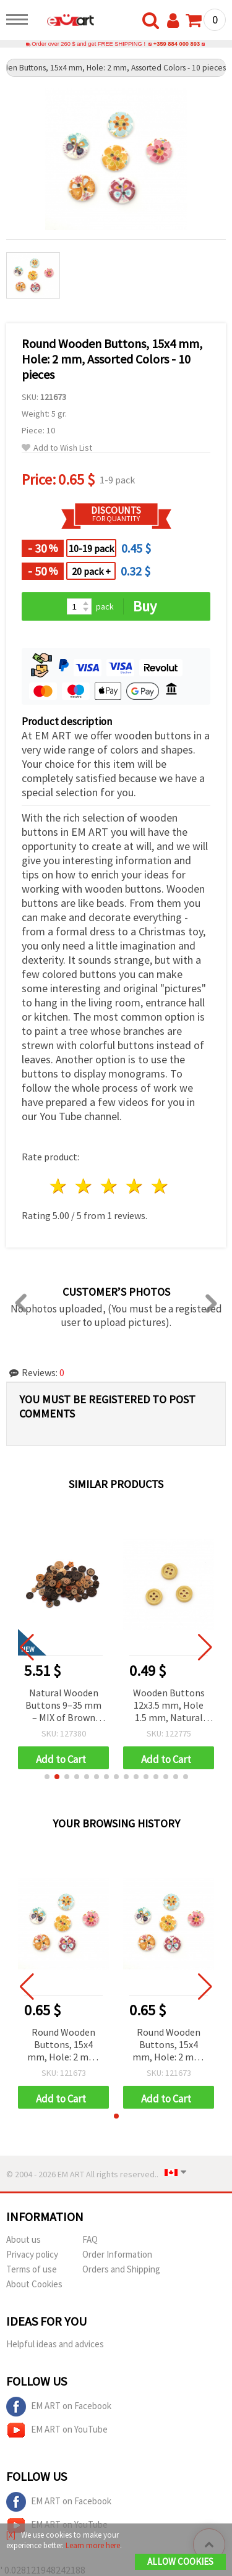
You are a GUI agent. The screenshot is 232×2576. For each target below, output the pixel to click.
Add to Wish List (57, 448)
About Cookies (34, 2284)
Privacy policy (32, 2254)
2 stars (84, 1186)
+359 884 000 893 (176, 44)
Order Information (117, 2254)
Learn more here (93, 2545)
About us (23, 2239)
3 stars (109, 1186)
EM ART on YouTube (57, 2430)
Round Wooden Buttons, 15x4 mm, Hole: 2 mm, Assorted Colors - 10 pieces (63, 2045)
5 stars (160, 1186)
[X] (10, 2535)
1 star (59, 1186)
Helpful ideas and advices (55, 2344)
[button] (47, 1776)
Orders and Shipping (121, 2269)
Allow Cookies (180, 2561)
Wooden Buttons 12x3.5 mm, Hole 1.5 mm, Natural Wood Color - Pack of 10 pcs (169, 1705)
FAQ (90, 2239)
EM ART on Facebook (58, 2407)
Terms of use (31, 2269)
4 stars (134, 1186)
